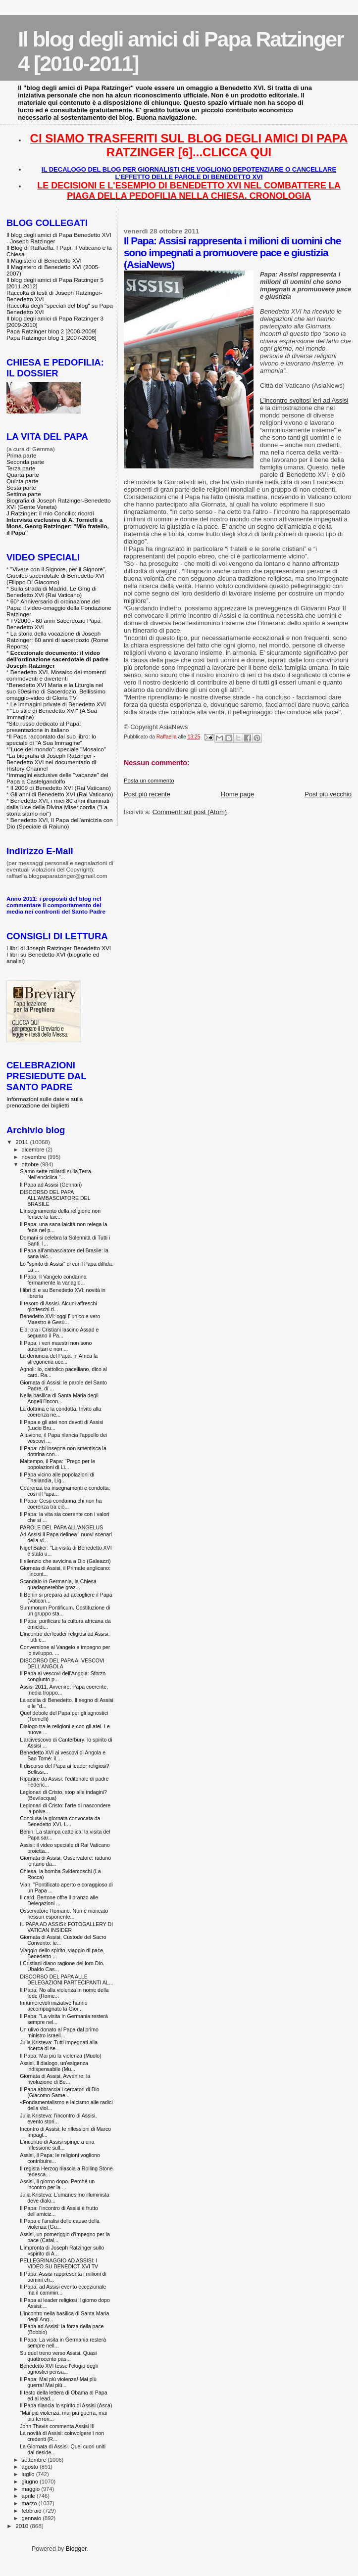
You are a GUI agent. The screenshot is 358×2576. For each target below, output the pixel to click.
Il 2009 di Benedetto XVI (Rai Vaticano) (60, 787)
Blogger (76, 2548)
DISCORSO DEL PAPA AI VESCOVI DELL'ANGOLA (62, 1663)
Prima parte (21, 455)
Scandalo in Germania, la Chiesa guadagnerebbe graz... (58, 1584)
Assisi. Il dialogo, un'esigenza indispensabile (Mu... (54, 2066)
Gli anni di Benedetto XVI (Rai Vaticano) (61, 794)
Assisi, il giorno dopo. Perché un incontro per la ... (57, 2184)
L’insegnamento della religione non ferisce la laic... (60, 1214)
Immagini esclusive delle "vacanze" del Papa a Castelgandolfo (57, 778)
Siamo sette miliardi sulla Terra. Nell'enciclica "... (56, 1174)
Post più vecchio (328, 794)
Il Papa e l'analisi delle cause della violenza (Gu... (60, 2224)
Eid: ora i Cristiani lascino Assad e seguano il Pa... (59, 1332)
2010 (22, 2526)
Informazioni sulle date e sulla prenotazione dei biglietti (44, 1102)
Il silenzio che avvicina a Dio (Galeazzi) (65, 1561)
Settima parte (23, 494)
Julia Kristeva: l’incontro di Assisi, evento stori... (58, 2118)
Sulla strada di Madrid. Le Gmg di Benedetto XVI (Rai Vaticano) (51, 591)
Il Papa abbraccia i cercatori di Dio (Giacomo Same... (60, 2092)
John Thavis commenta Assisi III (57, 2426)
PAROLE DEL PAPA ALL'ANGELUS (61, 1527)
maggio (32, 2489)
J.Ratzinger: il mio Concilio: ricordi (50, 513)
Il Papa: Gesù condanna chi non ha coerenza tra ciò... (61, 1504)
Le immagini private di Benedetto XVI (58, 704)
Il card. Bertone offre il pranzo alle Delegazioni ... (59, 1900)
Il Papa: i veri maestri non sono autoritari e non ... (56, 1346)
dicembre (34, 1149)
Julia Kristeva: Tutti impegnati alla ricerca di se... (59, 2045)
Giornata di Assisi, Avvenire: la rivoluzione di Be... (55, 2079)
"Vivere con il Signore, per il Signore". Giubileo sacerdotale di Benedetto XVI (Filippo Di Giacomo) (56, 575)
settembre (35, 2460)
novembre (35, 1157)
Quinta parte (22, 481)
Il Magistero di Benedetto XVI (44, 260)
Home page (237, 794)
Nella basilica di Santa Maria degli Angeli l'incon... (59, 1398)
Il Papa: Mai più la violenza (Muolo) (61, 2056)
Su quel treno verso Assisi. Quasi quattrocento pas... (58, 2356)
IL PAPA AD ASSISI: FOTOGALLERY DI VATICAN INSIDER (66, 1927)
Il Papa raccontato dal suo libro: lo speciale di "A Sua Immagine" (51, 739)
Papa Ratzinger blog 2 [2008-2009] (51, 331)
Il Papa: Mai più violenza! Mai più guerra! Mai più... (58, 2382)
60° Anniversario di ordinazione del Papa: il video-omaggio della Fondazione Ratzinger (58, 607)
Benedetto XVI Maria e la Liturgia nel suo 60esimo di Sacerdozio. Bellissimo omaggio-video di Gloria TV (55, 691)
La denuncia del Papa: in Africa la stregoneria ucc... (59, 1359)
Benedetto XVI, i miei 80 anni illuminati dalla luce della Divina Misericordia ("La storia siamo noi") (57, 807)
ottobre (31, 1164)
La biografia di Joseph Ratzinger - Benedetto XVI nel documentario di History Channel (51, 762)
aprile (29, 2496)
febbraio (32, 2511)
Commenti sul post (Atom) (190, 812)
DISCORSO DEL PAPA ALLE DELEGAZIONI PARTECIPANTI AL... (66, 1979)
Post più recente (147, 794)
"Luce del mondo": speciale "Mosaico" (57, 749)
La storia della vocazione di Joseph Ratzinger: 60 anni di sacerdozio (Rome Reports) (57, 639)
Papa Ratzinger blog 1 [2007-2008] (51, 337)
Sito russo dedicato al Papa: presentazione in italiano (43, 726)
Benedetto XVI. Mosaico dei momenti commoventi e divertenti (56, 675)
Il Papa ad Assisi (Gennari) (51, 1185)
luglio (29, 2474)
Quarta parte (22, 474)
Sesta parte (21, 487)
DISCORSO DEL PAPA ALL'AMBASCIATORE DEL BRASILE (55, 1198)
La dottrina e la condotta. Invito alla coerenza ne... (60, 1412)
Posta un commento (149, 780)
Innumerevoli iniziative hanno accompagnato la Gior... (53, 2006)
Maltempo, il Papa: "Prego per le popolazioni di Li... (57, 1464)
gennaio (32, 2518)
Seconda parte (25, 462)
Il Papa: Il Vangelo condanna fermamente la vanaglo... (53, 1280)
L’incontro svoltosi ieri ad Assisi (304, 400)
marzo (30, 2503)
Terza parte (21, 468)
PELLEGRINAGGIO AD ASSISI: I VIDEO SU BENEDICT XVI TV (59, 2263)
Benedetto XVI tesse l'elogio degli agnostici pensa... (59, 2369)
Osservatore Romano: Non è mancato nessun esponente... (64, 1914)
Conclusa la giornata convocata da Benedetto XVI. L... (60, 1821)
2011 (22, 1142)
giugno (31, 2481)
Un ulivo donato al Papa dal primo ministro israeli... (59, 2032)
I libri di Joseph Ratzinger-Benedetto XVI (58, 948)
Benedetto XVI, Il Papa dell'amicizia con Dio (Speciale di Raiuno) (59, 823)
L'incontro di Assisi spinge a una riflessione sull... (57, 2145)
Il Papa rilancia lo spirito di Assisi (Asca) (66, 2405)
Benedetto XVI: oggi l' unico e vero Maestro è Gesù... (60, 1319)
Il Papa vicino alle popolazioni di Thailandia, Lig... (57, 1477)
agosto (31, 2467)
